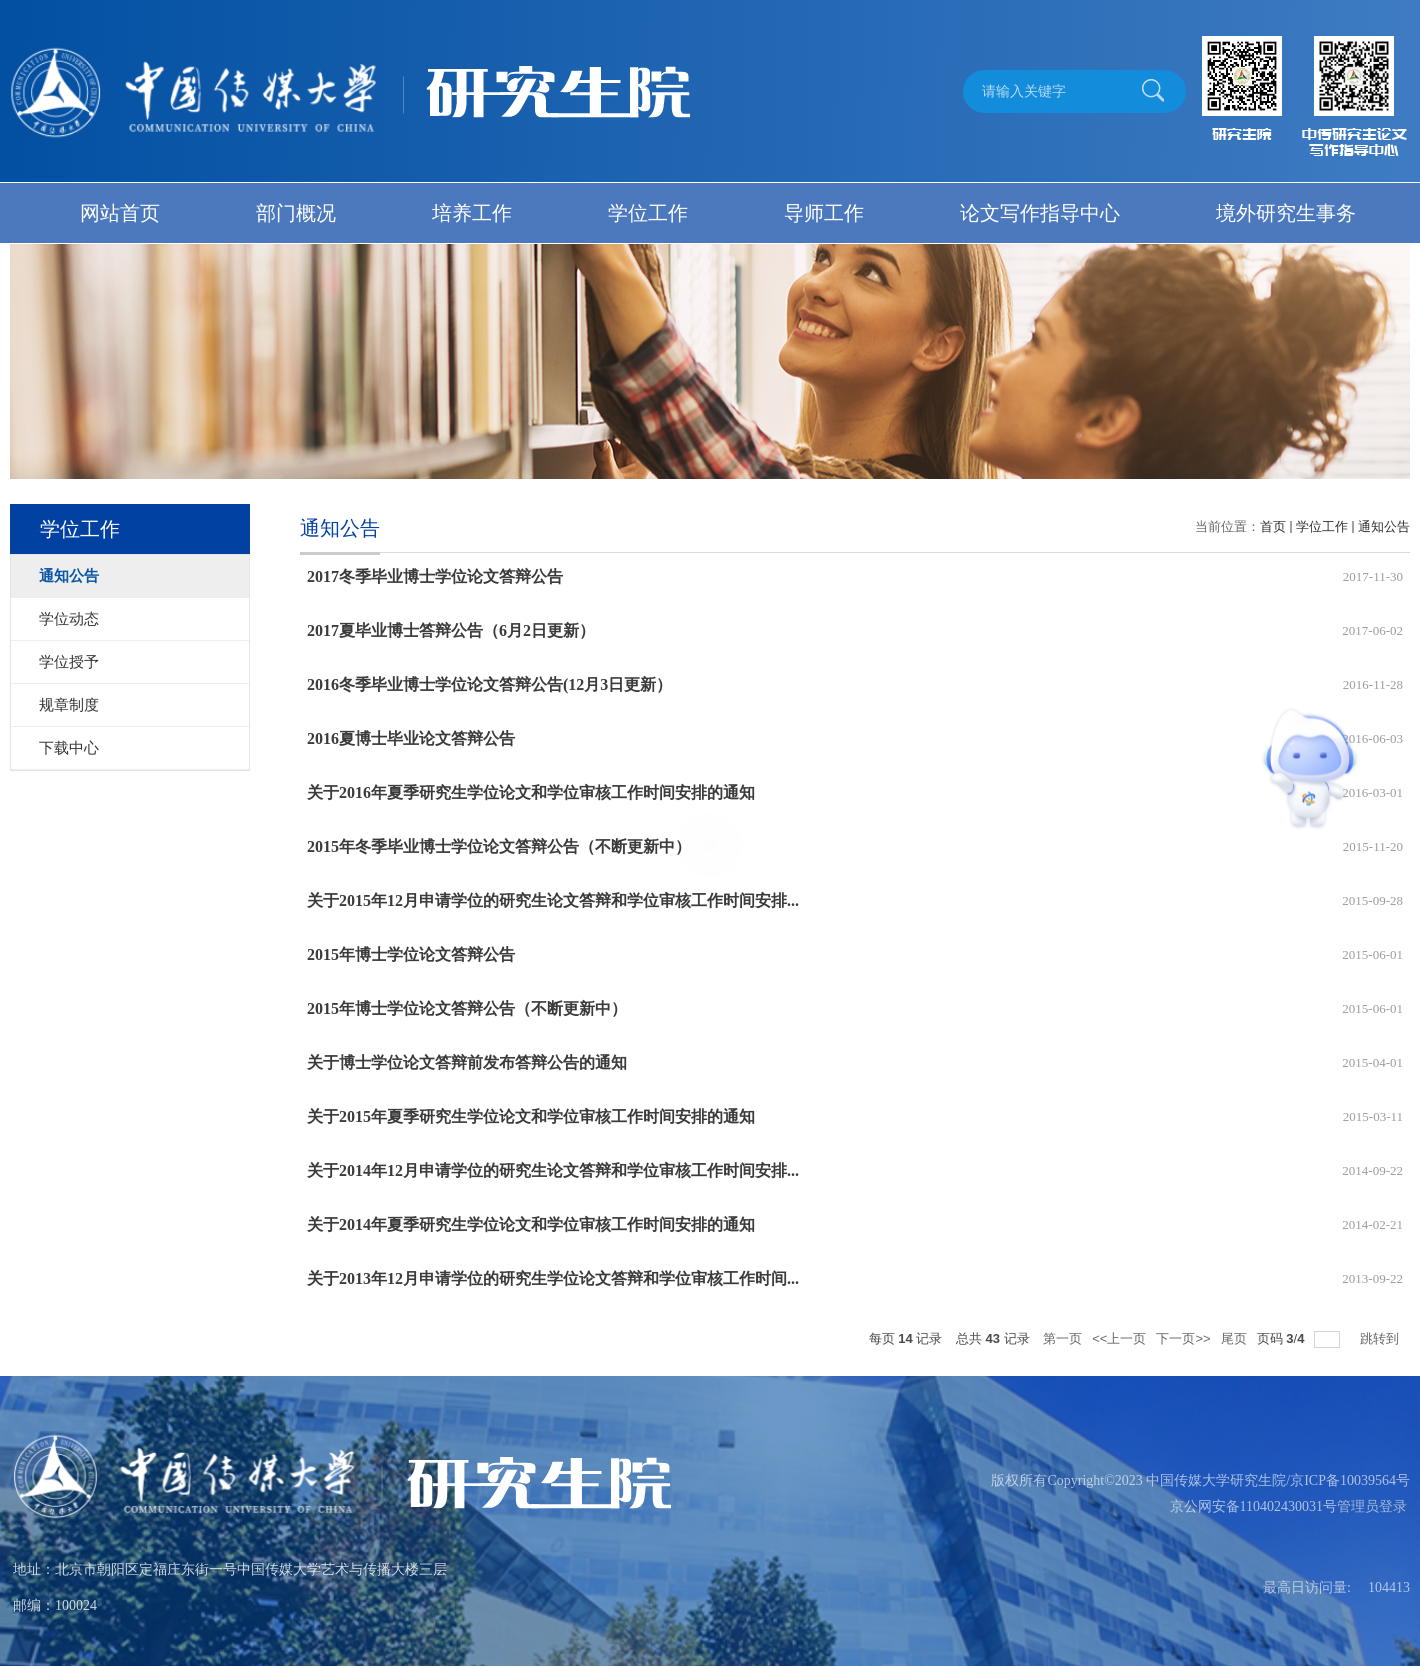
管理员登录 (1372, 1506)
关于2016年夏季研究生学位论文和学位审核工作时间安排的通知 (531, 792)
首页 (1273, 526)
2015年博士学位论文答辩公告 (411, 954)
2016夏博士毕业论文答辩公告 (411, 738)
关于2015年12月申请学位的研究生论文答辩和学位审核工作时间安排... (553, 900)
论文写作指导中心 (1040, 213)
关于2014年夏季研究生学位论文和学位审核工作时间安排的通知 (531, 1224)
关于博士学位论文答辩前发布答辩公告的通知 (467, 1062)
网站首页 (120, 213)
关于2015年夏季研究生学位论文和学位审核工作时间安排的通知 (531, 1116)
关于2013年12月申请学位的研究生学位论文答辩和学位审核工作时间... (553, 1278)
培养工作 (472, 213)
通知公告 (1384, 526)
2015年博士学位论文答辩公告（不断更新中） (467, 1008)
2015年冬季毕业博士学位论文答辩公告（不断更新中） (499, 846)
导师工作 (824, 213)
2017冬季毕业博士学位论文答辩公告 (435, 576)
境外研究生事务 (1286, 213)
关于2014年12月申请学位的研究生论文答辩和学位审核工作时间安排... (553, 1170)
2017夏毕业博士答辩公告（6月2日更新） (451, 630)
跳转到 (1381, 1338)
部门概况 (296, 213)
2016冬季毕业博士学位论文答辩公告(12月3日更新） (489, 684)
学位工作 (648, 213)
